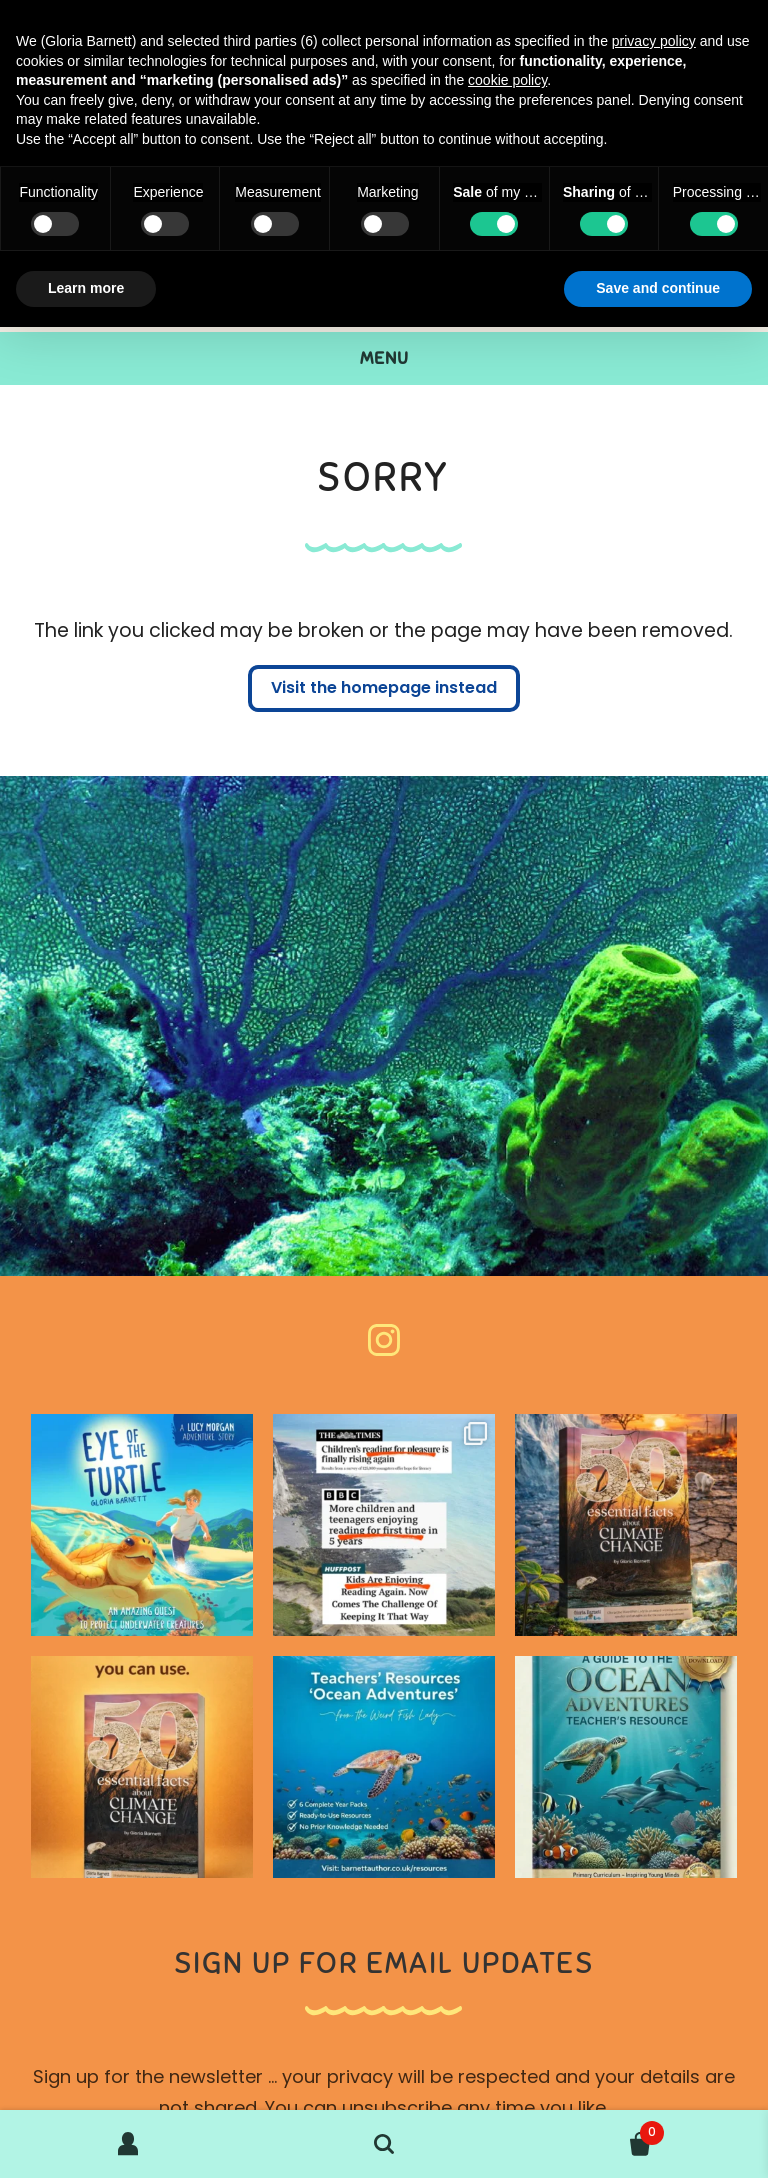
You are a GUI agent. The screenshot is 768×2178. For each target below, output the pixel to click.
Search (384, 2144)
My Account (128, 2144)
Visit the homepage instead (384, 689)
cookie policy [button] (507, 80)
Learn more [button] (86, 288)
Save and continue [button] (658, 288)
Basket (588, 2129)
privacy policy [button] (654, 41)
